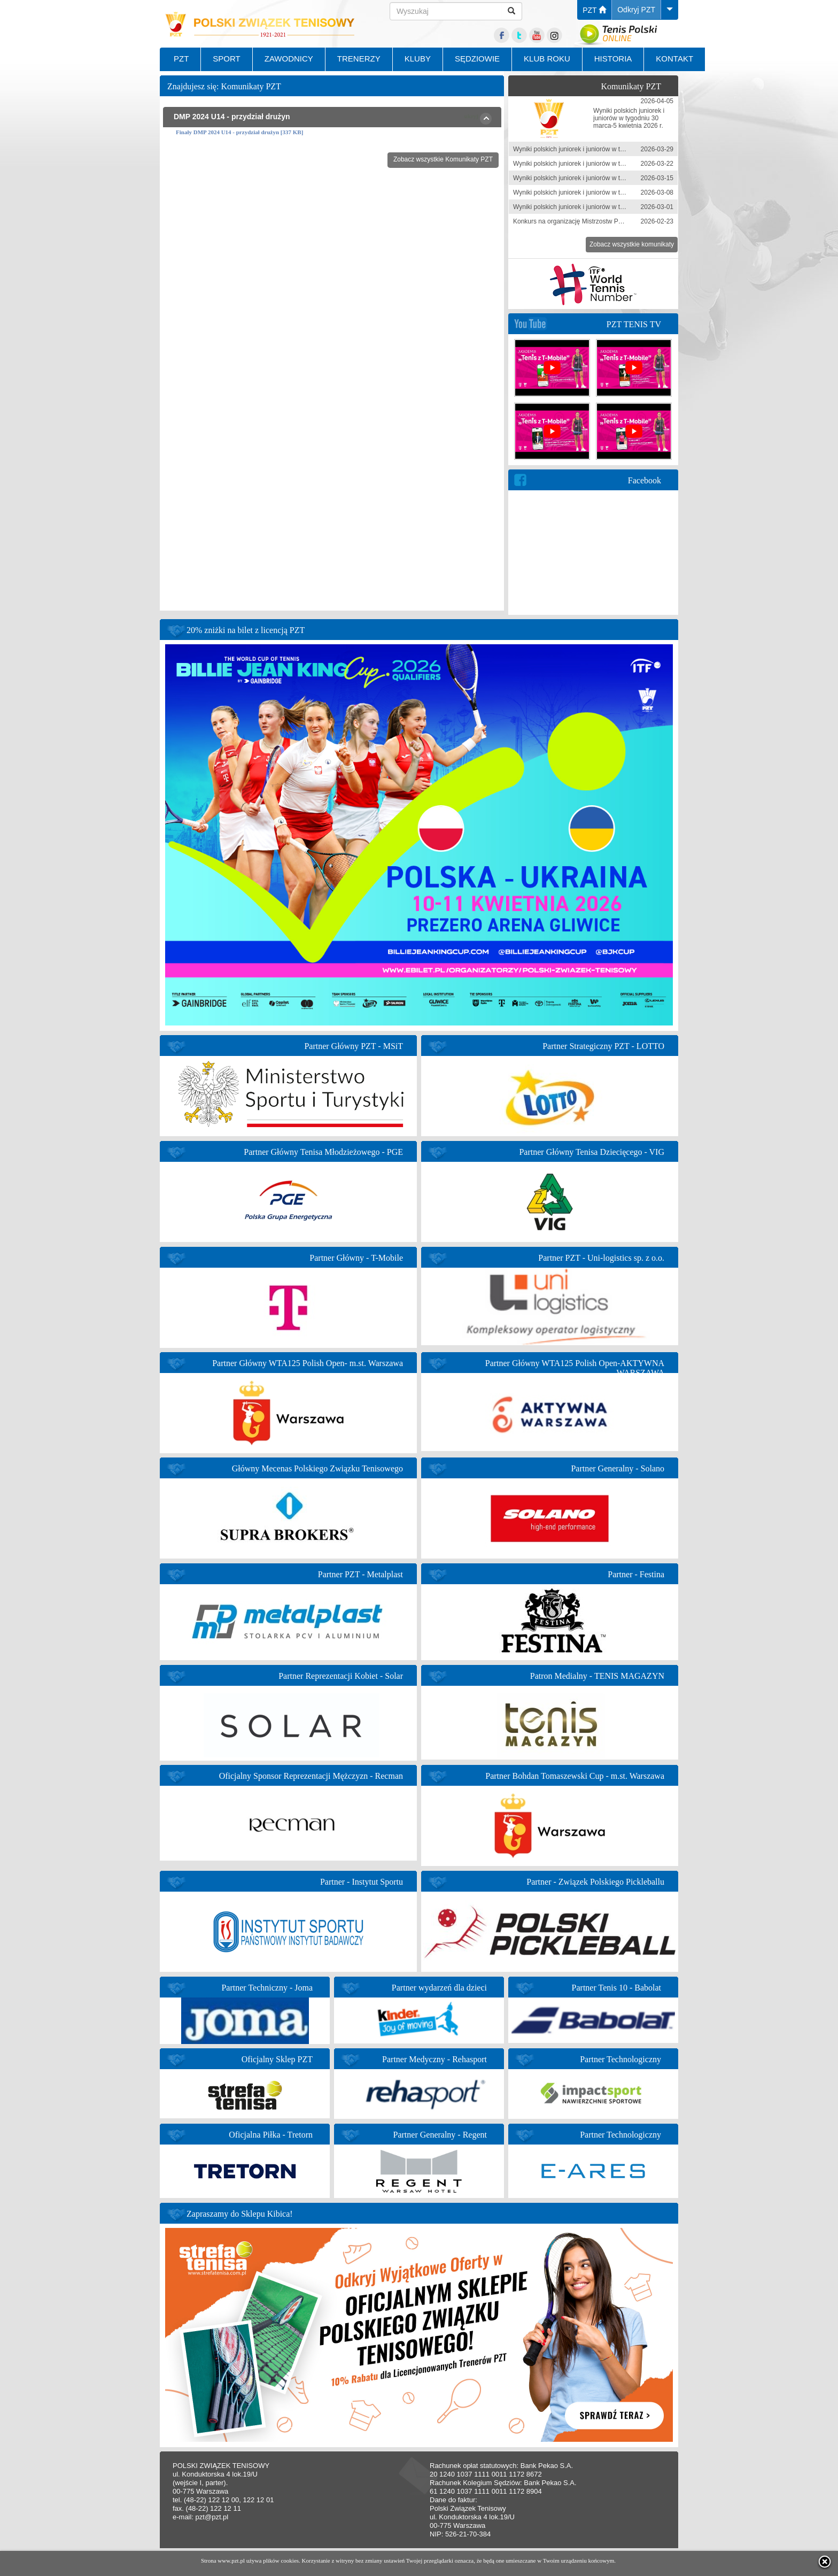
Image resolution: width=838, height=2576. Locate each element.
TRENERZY (359, 58)
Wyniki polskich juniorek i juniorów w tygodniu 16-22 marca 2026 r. (607, 163)
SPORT (226, 58)
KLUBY (418, 58)
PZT (594, 10)
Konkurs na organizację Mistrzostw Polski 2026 (580, 221)
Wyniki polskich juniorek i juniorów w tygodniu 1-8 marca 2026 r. (603, 192)
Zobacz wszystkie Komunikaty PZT (443, 159)
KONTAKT (674, 58)
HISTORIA (613, 58)
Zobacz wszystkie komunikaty (631, 244)
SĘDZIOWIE (477, 58)
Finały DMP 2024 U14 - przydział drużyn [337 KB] (239, 132)
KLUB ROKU (547, 58)
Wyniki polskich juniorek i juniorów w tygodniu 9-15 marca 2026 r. (605, 178)
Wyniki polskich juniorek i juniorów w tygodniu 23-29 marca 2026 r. (607, 149)
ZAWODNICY (289, 58)
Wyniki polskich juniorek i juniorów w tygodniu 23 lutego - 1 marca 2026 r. (617, 207)
